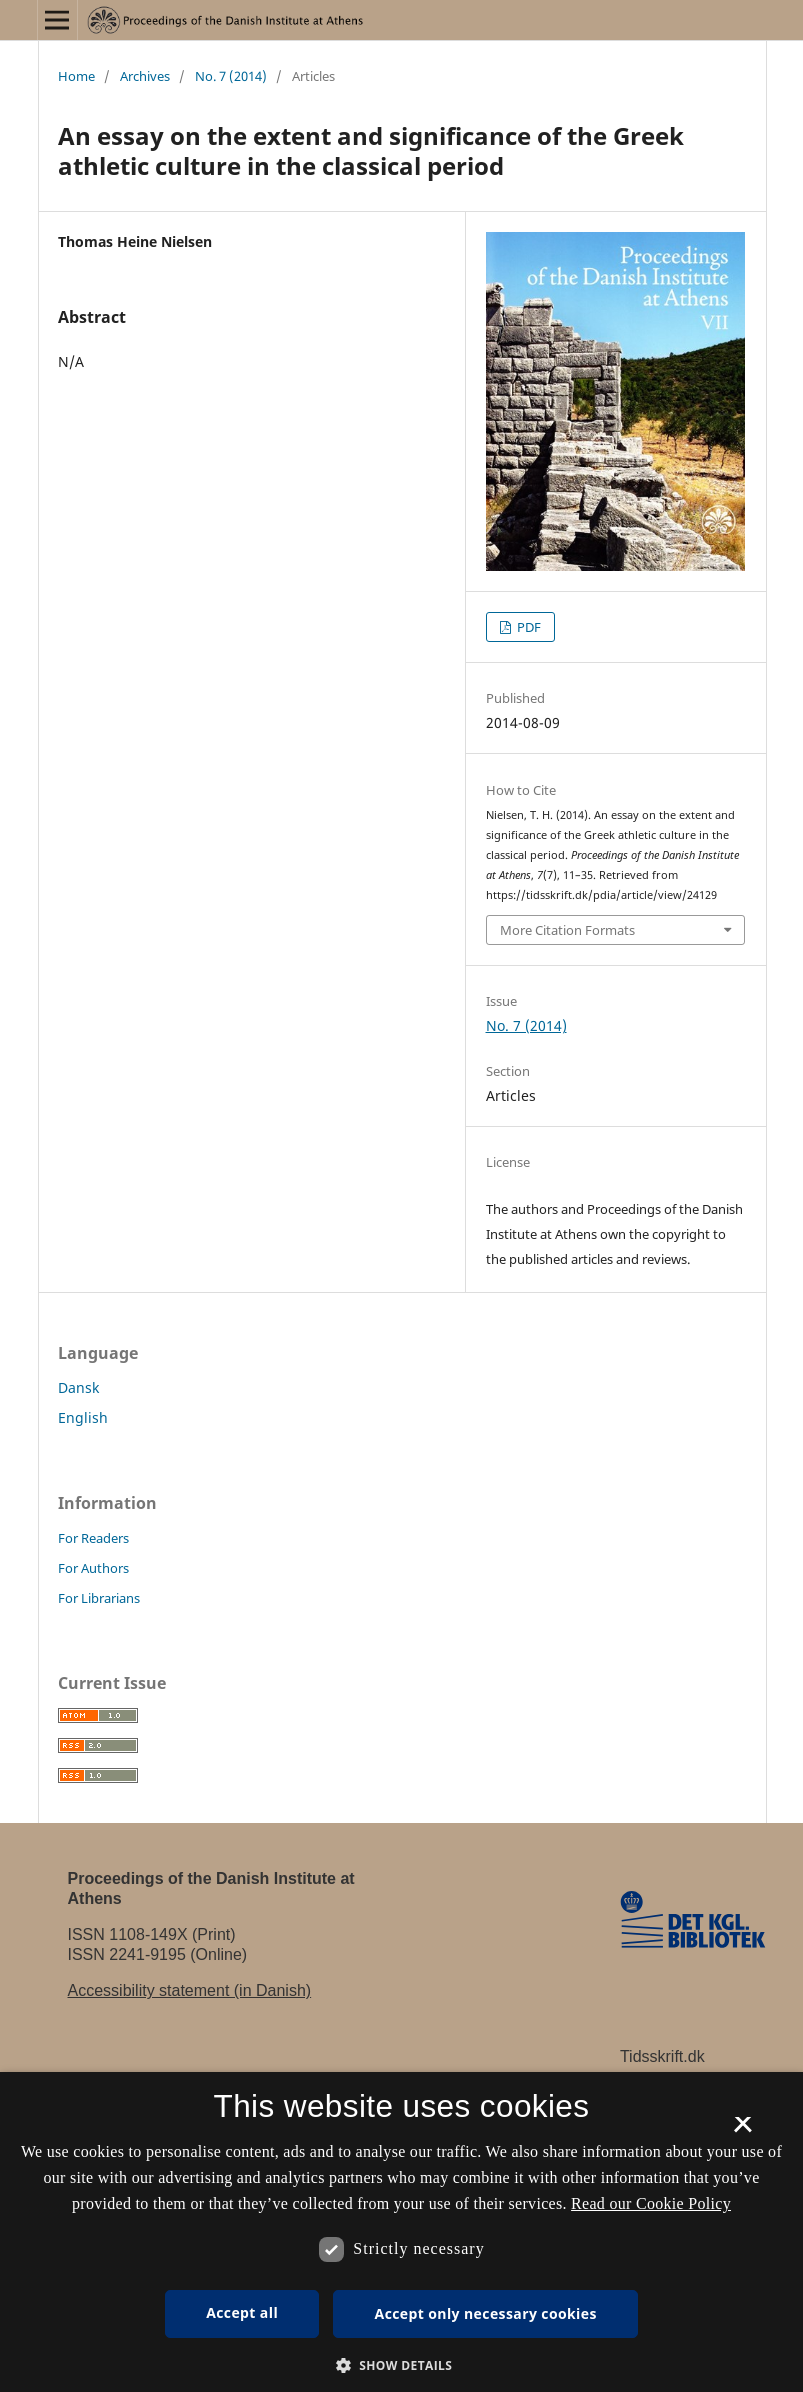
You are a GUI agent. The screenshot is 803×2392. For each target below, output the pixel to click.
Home (76, 76)
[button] (402, 2365)
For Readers (93, 1538)
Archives (145, 76)
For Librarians (99, 1598)
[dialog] (401, 2232)
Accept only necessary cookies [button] (486, 2313)
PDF (527, 627)
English (83, 1417)
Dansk (78, 1387)
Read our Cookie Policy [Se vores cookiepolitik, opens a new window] (651, 2203)
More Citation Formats (567, 930)
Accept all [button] (242, 2312)
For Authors (93, 1568)
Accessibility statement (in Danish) (190, 1990)
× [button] (742, 2131)
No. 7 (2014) (231, 76)
